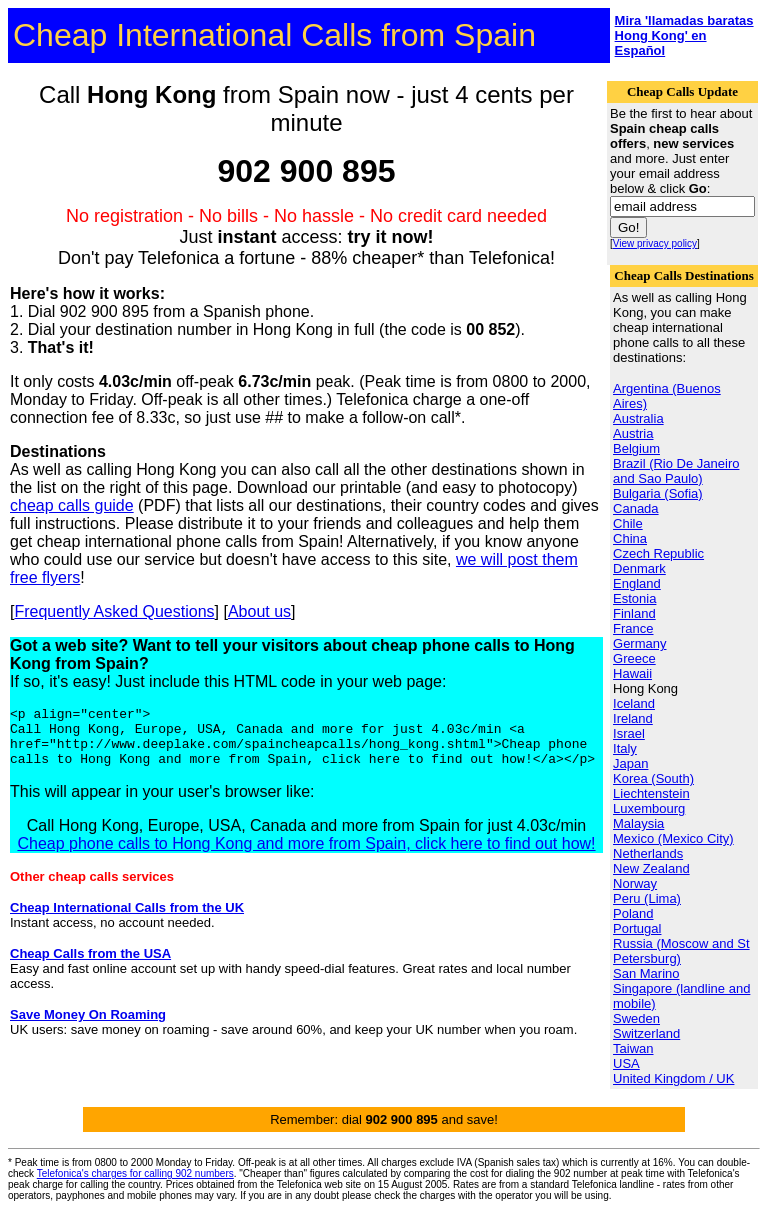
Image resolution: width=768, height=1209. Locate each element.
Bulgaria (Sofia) (658, 493)
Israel (629, 733)
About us (259, 611)
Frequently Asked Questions (114, 611)
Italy (625, 748)
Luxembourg (649, 808)
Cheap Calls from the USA (90, 965)
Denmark (639, 568)
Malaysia (638, 823)
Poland (633, 913)
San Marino (646, 973)
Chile (628, 523)
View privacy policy (655, 243)
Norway (635, 883)
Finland (634, 613)
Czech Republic (658, 553)
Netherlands (648, 853)
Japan (630, 763)
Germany (639, 643)
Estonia (634, 598)
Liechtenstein (651, 793)
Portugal (637, 928)
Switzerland (646, 1033)
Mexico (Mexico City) (673, 838)
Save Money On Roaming (88, 1026)
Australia (638, 418)
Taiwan (633, 1048)
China (630, 538)
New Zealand (651, 868)
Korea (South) (653, 778)
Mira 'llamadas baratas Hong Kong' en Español (684, 35)
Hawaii (632, 673)
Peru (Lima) (647, 898)
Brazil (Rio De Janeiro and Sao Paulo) (676, 471)
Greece (634, 658)
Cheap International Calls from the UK (127, 919)
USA (626, 1063)
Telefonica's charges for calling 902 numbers (135, 1173)
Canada (636, 508)
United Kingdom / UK (673, 1078)
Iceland (634, 703)
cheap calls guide (72, 505)
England (637, 583)
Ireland (633, 718)
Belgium (636, 448)
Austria (633, 433)
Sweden (636, 1018)
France (633, 628)
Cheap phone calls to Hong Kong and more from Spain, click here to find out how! (306, 855)
